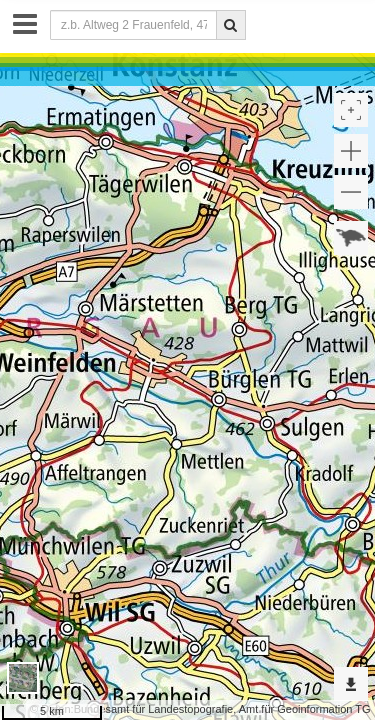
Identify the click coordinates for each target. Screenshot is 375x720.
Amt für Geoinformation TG (305, 709)
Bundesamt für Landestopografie (154, 709)
